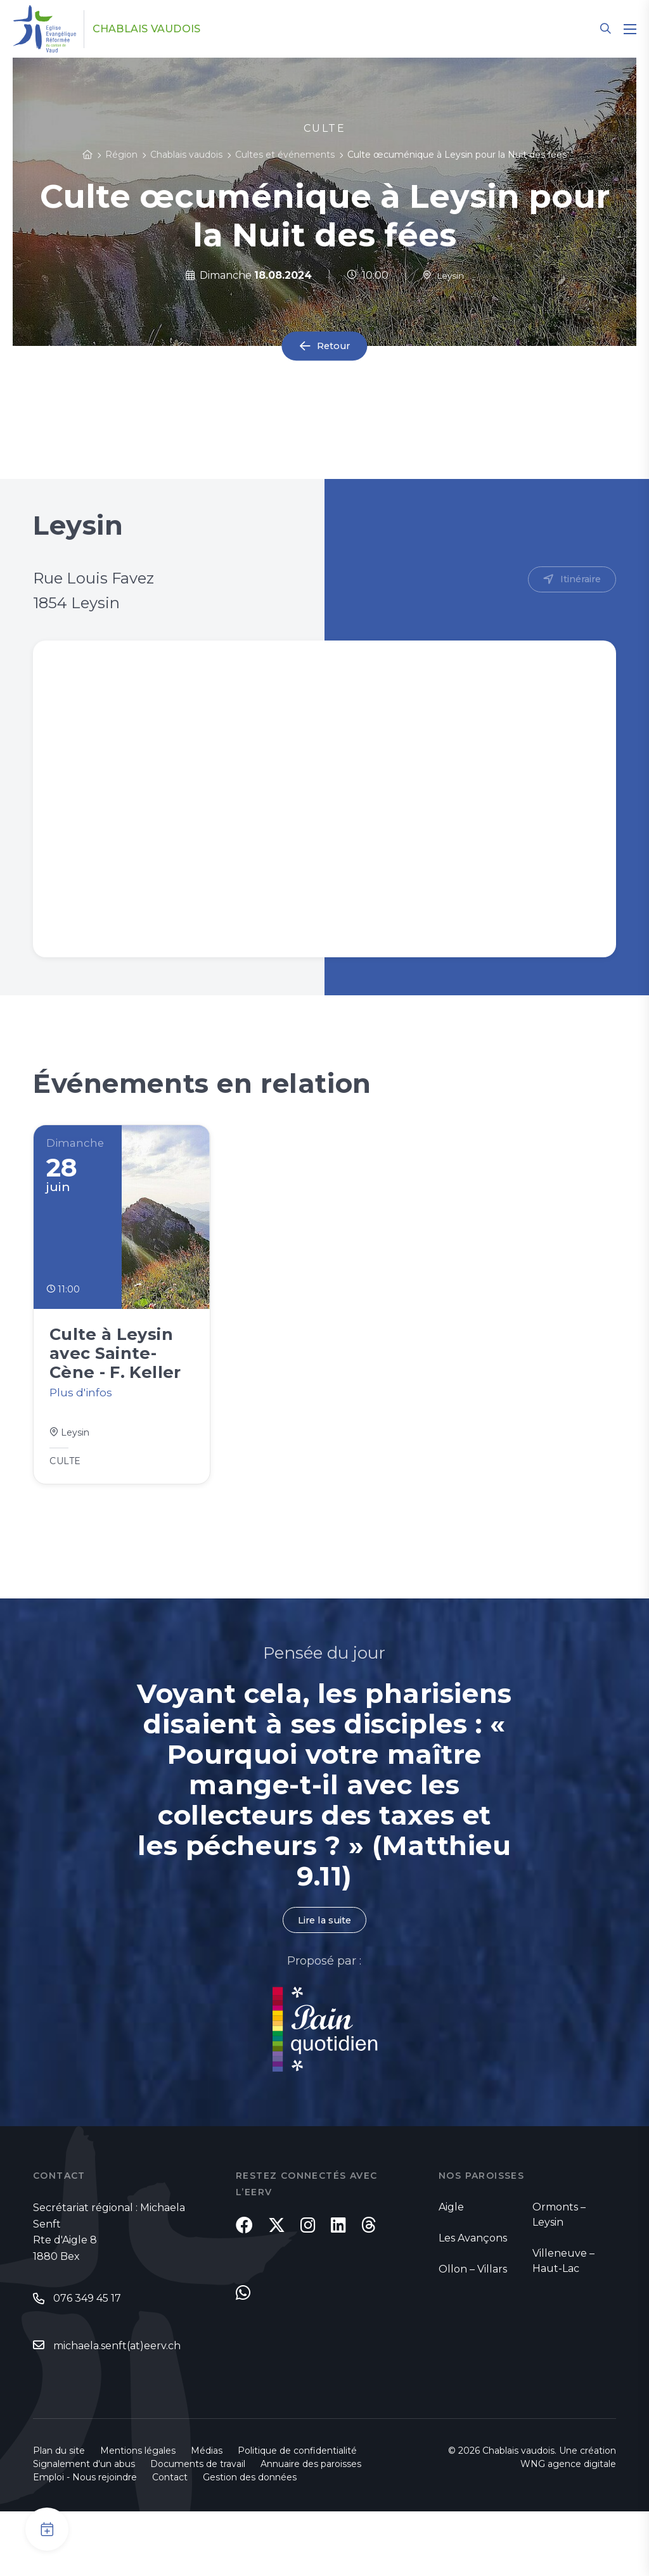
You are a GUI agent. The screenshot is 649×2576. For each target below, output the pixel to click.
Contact (170, 2541)
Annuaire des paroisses (310, 2528)
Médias (206, 2515)
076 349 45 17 (87, 2339)
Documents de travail (197, 2528)
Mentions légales (138, 2515)
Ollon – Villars (473, 2308)
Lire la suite (324, 1959)
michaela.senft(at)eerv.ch (117, 2386)
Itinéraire (578, 580)
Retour (333, 346)
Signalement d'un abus (84, 2528)
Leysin (443, 275)
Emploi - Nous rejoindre (85, 2541)
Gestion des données (250, 2541)
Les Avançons (473, 2277)
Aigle (451, 2246)
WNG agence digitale (568, 2528)
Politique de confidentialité (297, 2515)
